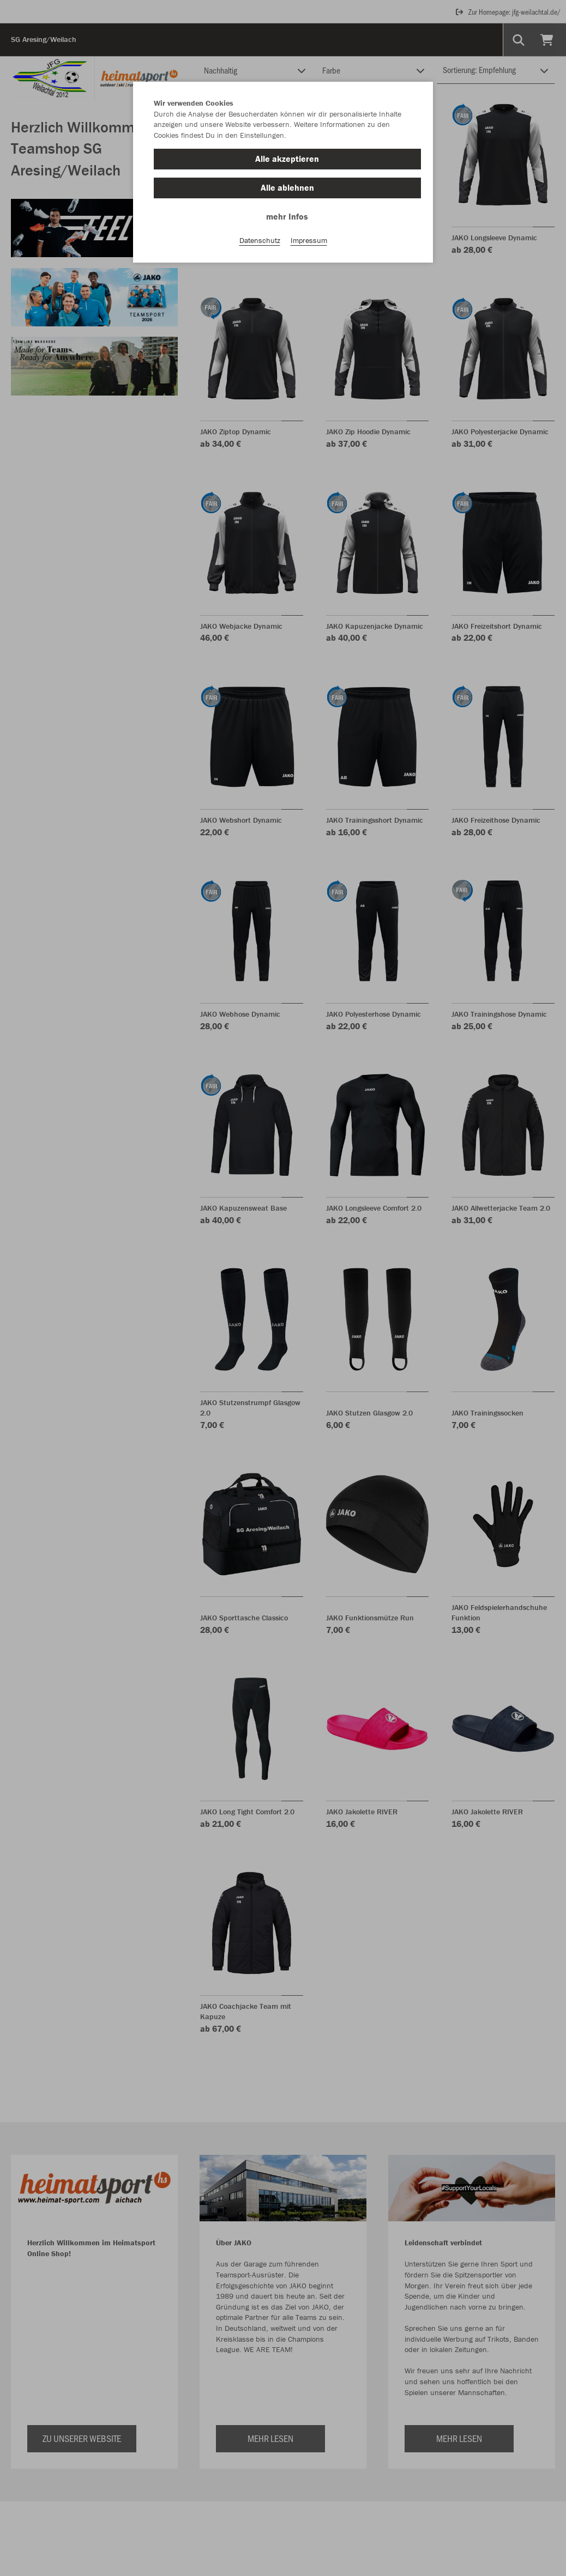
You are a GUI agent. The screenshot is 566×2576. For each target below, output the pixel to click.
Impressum (309, 240)
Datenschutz (259, 240)
